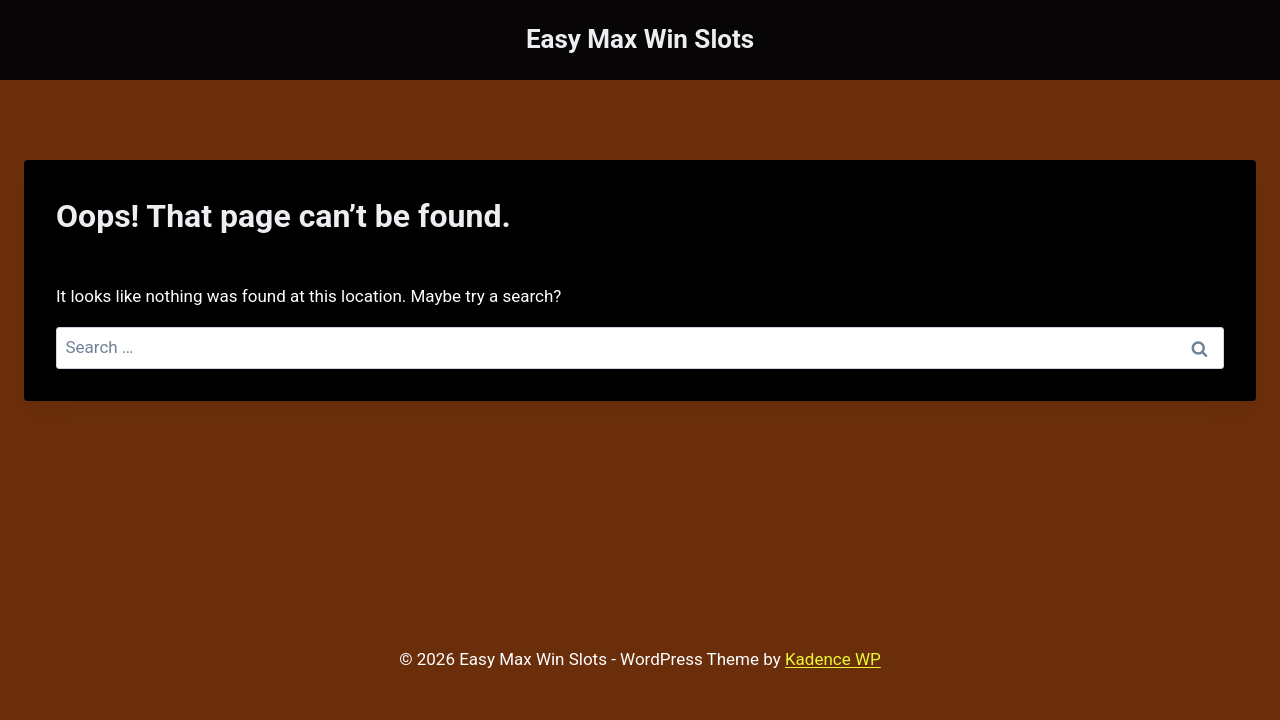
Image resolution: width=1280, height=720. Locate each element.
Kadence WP (833, 659)
